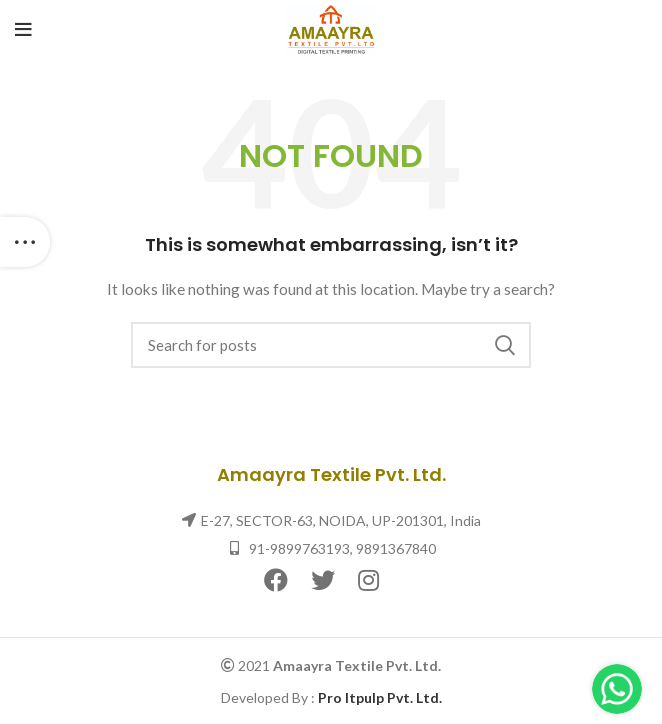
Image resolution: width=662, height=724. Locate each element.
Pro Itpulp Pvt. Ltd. (380, 697)
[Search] (331, 345)
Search (504, 345)
